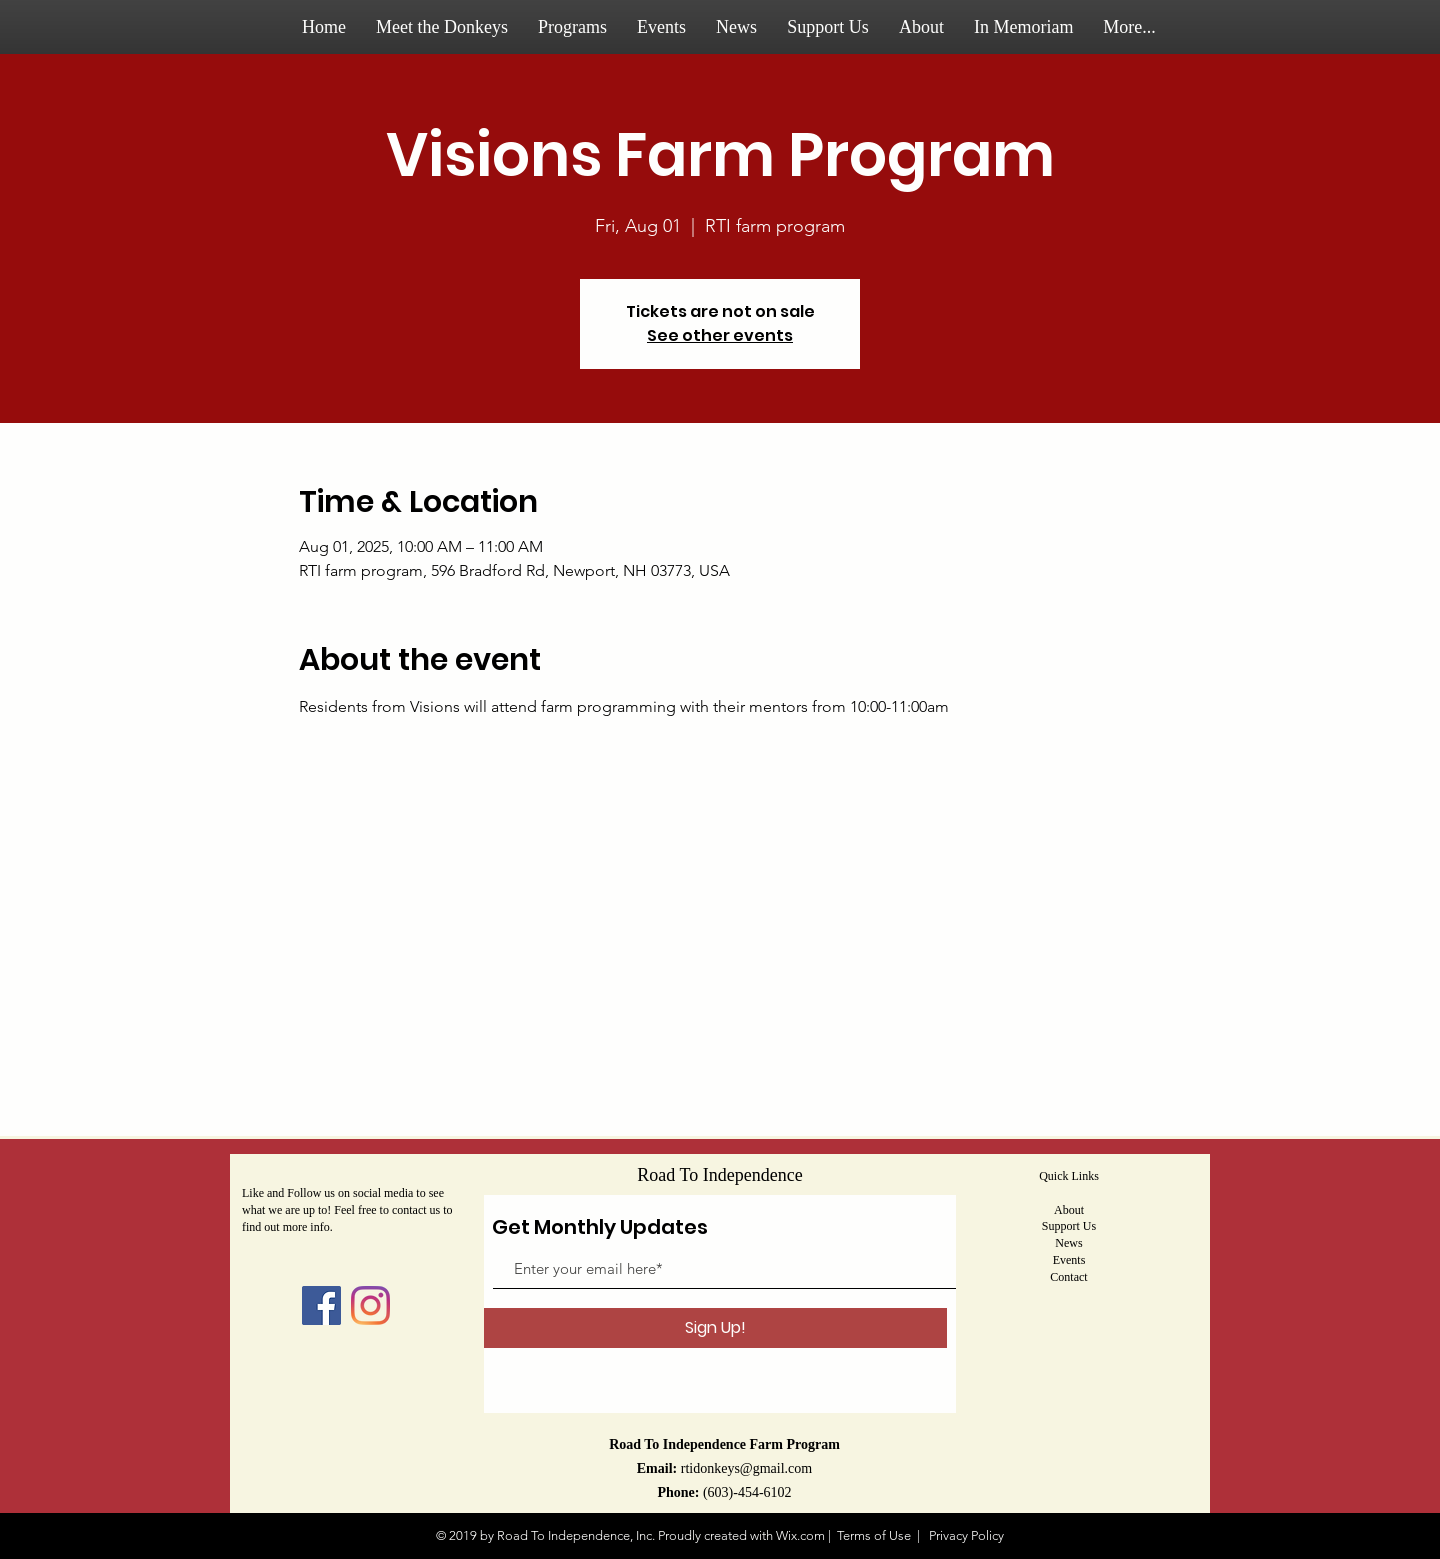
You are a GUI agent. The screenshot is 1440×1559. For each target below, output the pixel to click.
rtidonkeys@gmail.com (746, 1468)
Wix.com (800, 1535)
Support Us (1069, 1226)
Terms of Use (874, 1535)
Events (1069, 1260)
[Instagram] (370, 1305)
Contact (1068, 1277)
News (1068, 1243)
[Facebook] (321, 1305)
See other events (720, 335)
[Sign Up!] (715, 1328)
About (1069, 1210)
